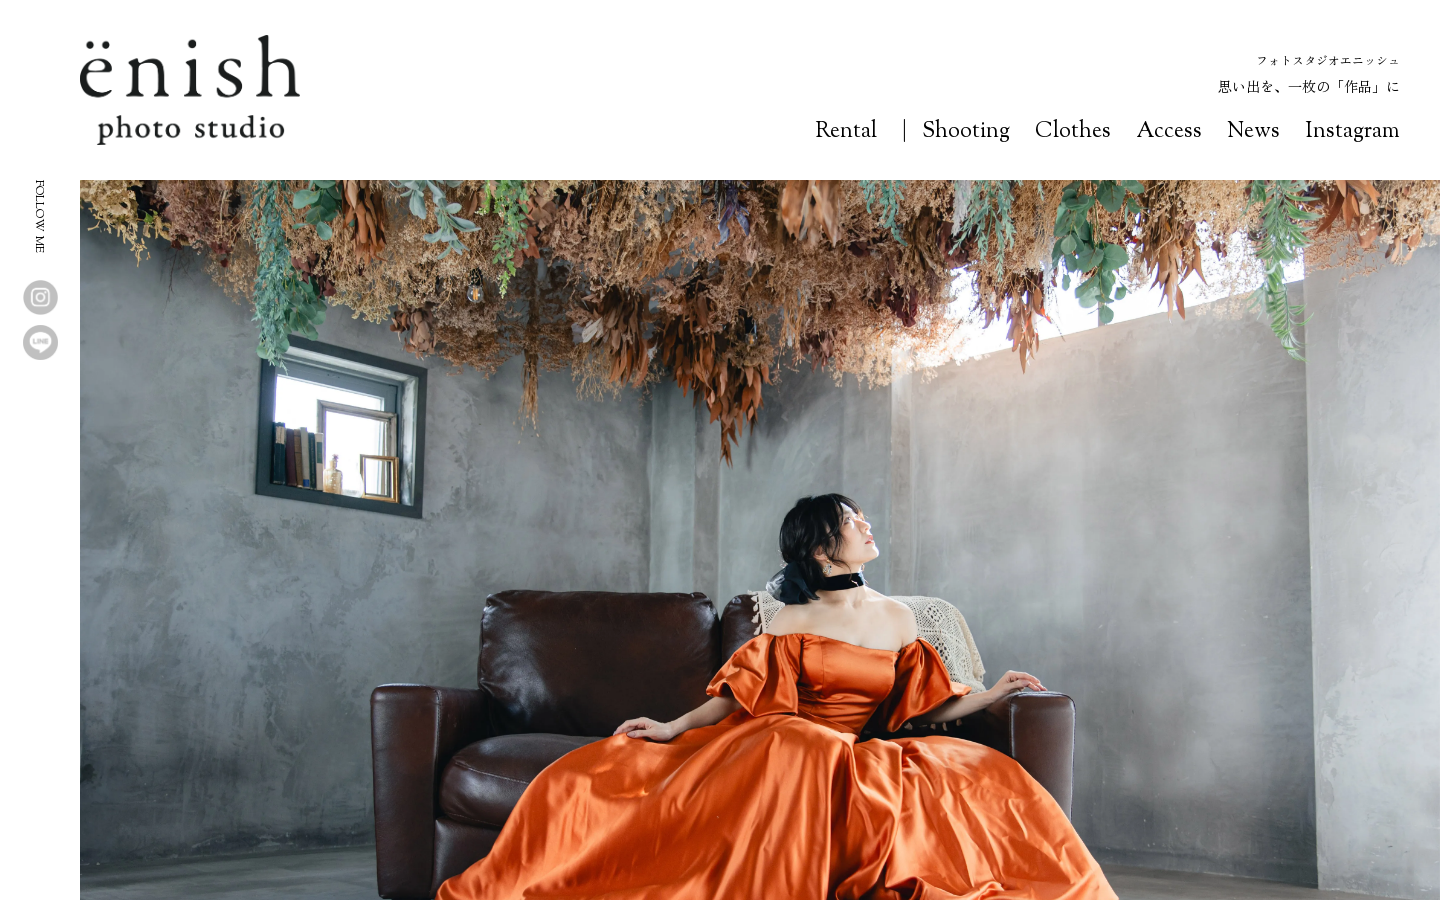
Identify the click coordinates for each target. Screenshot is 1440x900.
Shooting (966, 132)
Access (1169, 132)
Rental (846, 132)
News (1253, 132)
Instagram (1352, 132)
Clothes (1073, 132)
